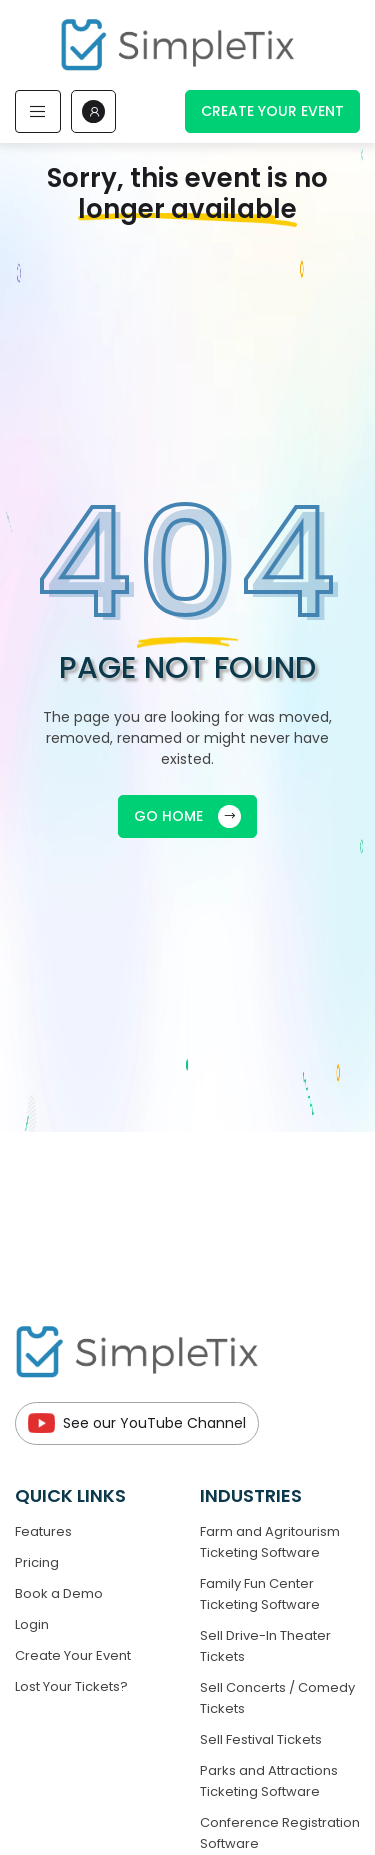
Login (32, 1624)
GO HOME (187, 816)
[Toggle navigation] (38, 111)
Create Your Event (272, 111)
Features (43, 1531)
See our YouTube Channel (137, 1423)
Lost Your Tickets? (71, 1686)
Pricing (37, 1562)
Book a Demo (59, 1593)
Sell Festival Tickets (261, 1739)
